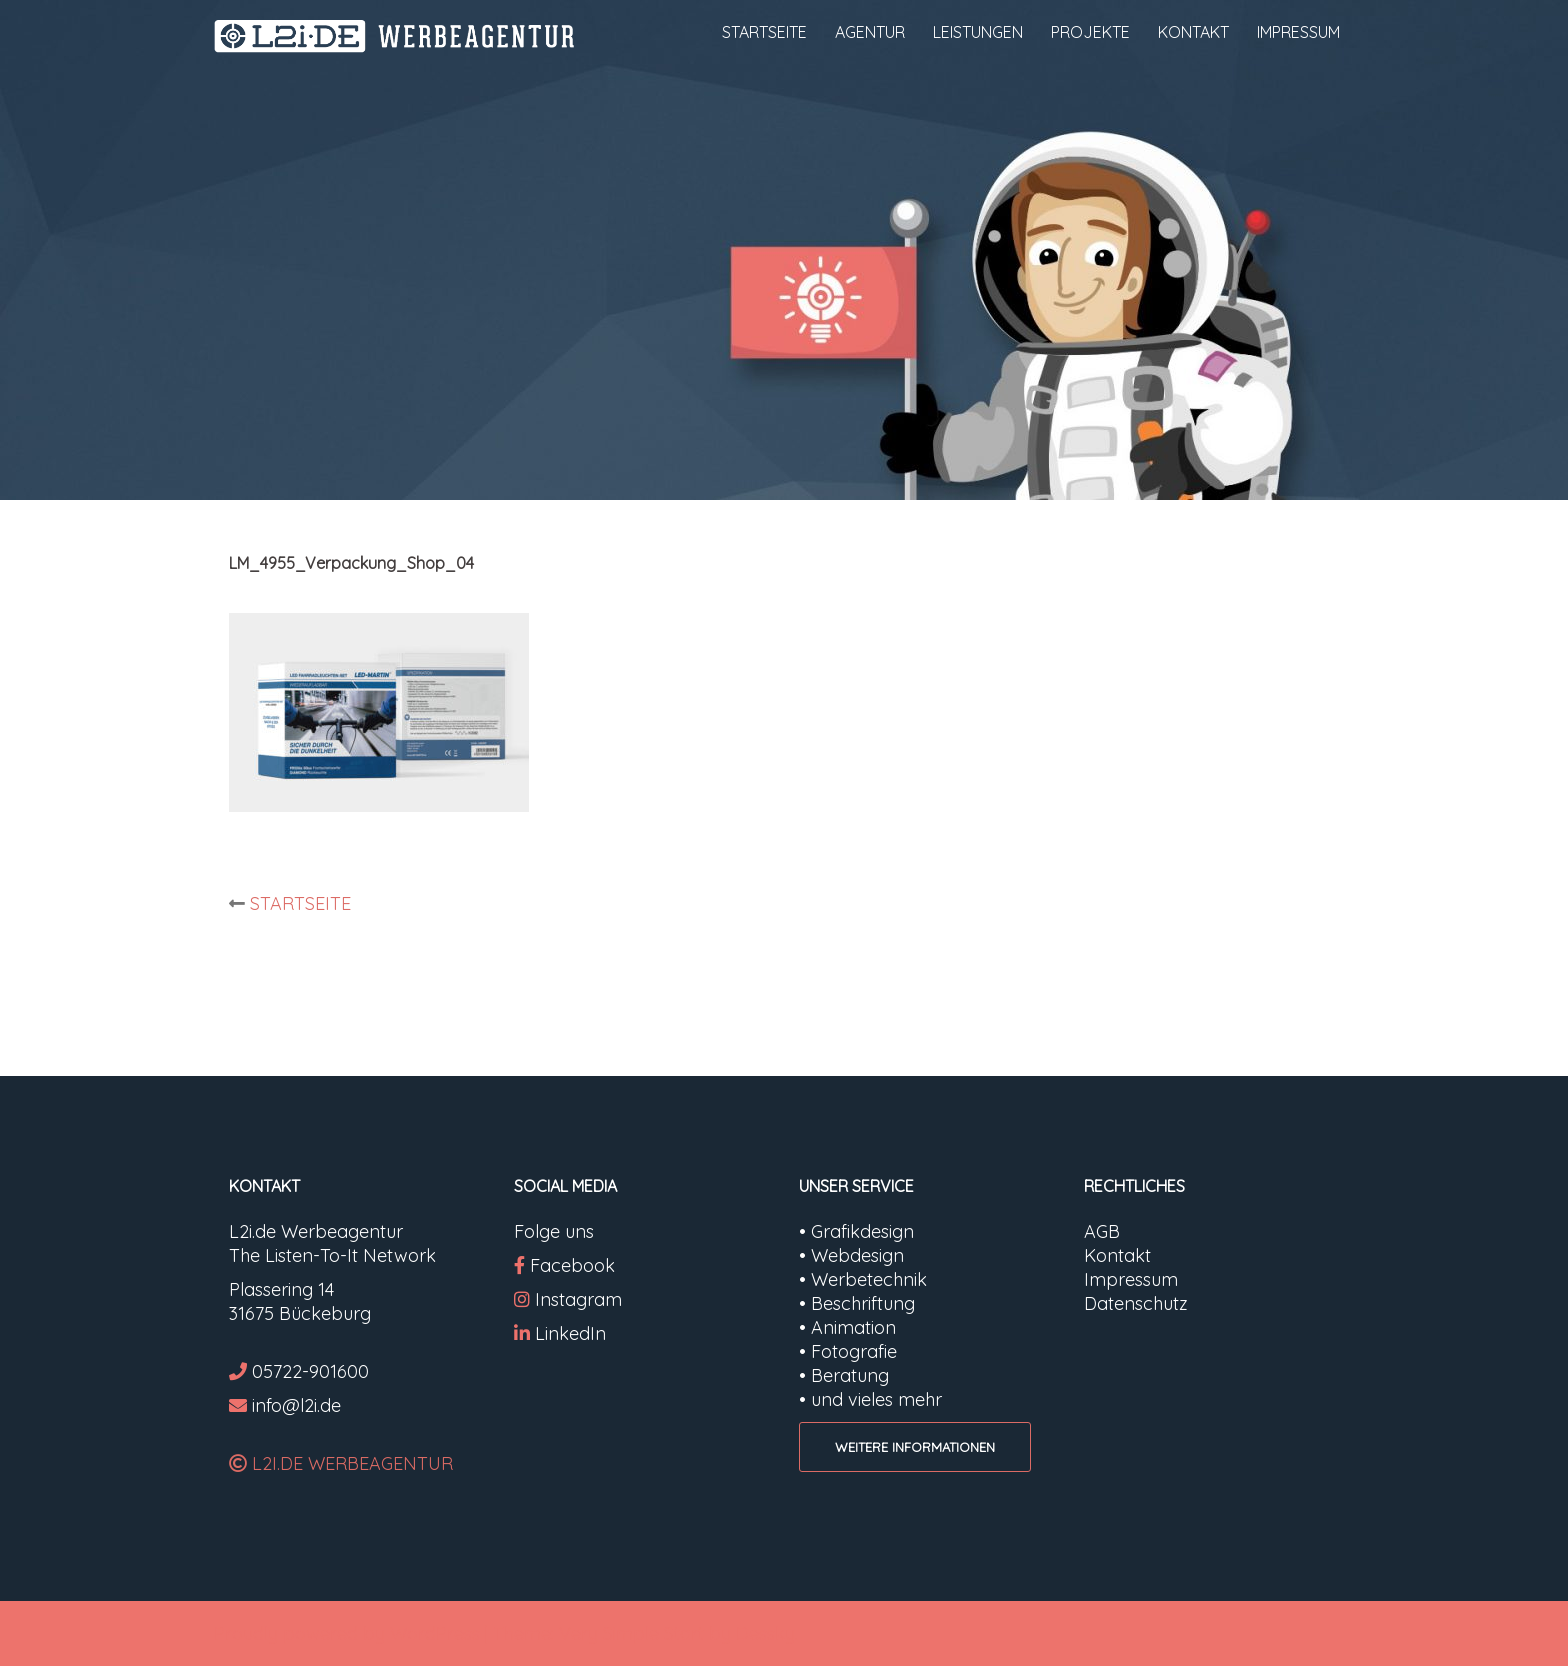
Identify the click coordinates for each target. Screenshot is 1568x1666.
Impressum (1131, 1279)
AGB (1102, 1231)
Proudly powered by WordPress (347, 1633)
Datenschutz (1136, 1303)
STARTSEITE (764, 32)
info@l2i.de (296, 1405)
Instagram (568, 1299)
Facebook (572, 1265)
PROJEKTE (1090, 32)
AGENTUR (870, 32)
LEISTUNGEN (978, 32)
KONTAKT (1193, 32)
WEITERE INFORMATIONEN (915, 1447)
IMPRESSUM (1298, 32)
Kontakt (1117, 1255)
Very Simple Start (631, 1633)
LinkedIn (570, 1333)
